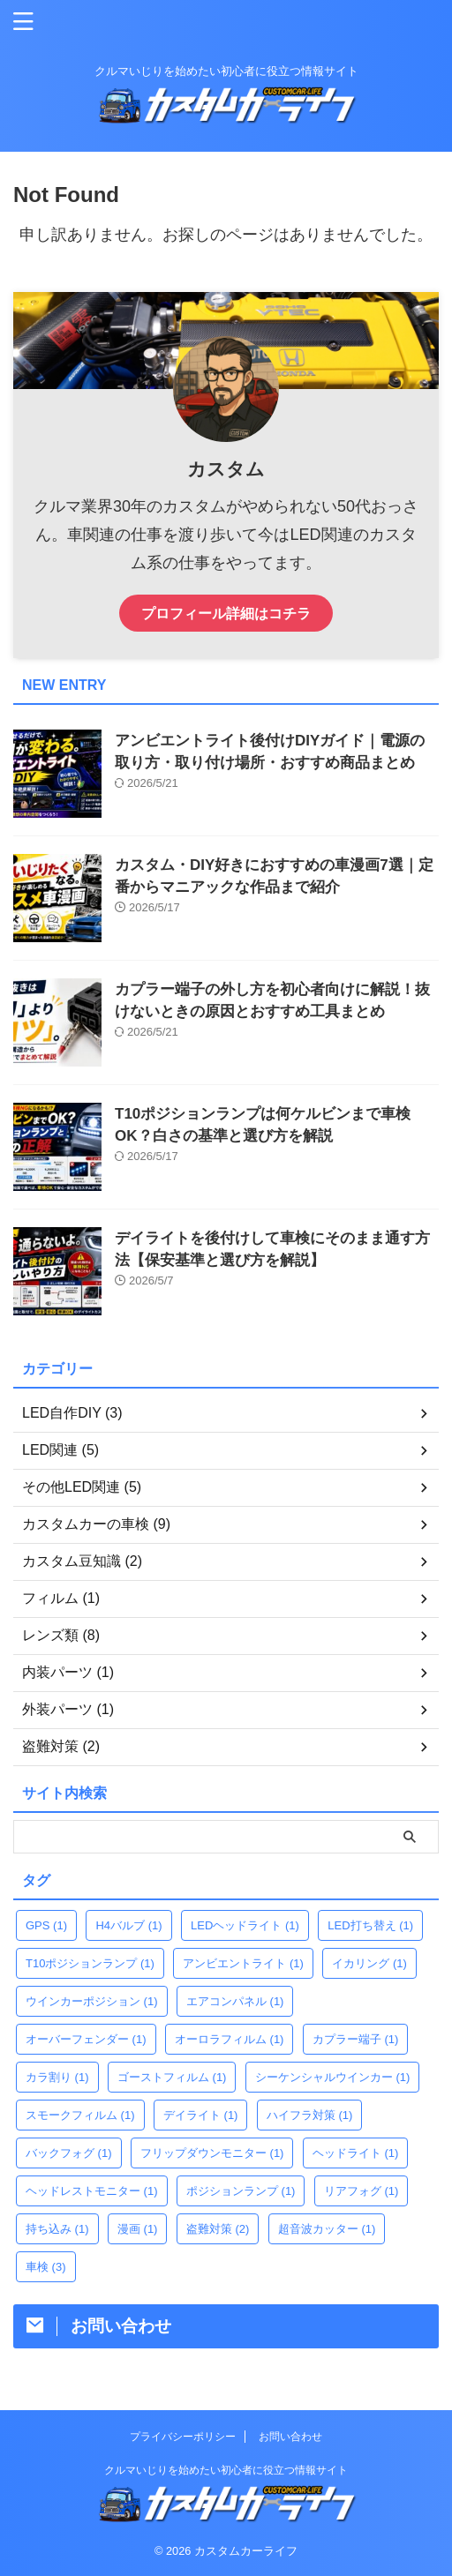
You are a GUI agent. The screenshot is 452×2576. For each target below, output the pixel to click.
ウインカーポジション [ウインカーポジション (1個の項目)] (92, 2001)
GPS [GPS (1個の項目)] (46, 1925)
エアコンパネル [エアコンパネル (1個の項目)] (235, 2001)
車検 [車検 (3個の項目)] (46, 2266)
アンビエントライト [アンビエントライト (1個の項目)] (243, 1963)
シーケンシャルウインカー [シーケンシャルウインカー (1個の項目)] (333, 2077)
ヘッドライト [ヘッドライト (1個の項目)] (356, 2153)
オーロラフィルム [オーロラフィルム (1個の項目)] (229, 2039)
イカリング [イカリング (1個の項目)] (369, 1963)
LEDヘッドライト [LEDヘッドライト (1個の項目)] (245, 1925)
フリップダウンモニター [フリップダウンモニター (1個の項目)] (212, 2153)
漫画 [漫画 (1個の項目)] (137, 2228)
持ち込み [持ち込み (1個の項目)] (57, 2228)
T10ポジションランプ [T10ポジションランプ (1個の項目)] (90, 1963)
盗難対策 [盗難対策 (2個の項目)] (218, 2228)
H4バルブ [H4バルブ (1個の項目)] (128, 1925)
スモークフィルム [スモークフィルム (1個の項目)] (80, 2115)
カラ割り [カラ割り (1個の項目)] (57, 2077)
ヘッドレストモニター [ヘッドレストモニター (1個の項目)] (92, 2191)
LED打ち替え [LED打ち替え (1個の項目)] (370, 1925)
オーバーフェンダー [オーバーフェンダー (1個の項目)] (86, 2039)
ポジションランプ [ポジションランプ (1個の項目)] (241, 2191)
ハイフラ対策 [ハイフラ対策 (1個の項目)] (310, 2115)
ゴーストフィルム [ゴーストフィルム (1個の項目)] (172, 2077)
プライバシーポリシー (183, 2436)
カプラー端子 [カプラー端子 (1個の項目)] (356, 2039)
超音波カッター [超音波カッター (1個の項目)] (327, 2228)
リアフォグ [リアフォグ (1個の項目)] (361, 2191)
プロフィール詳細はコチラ (226, 613)
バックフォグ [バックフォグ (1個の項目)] (69, 2153)
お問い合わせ (290, 2436)
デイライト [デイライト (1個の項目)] (200, 2115)
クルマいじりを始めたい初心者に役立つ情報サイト (226, 2470)
